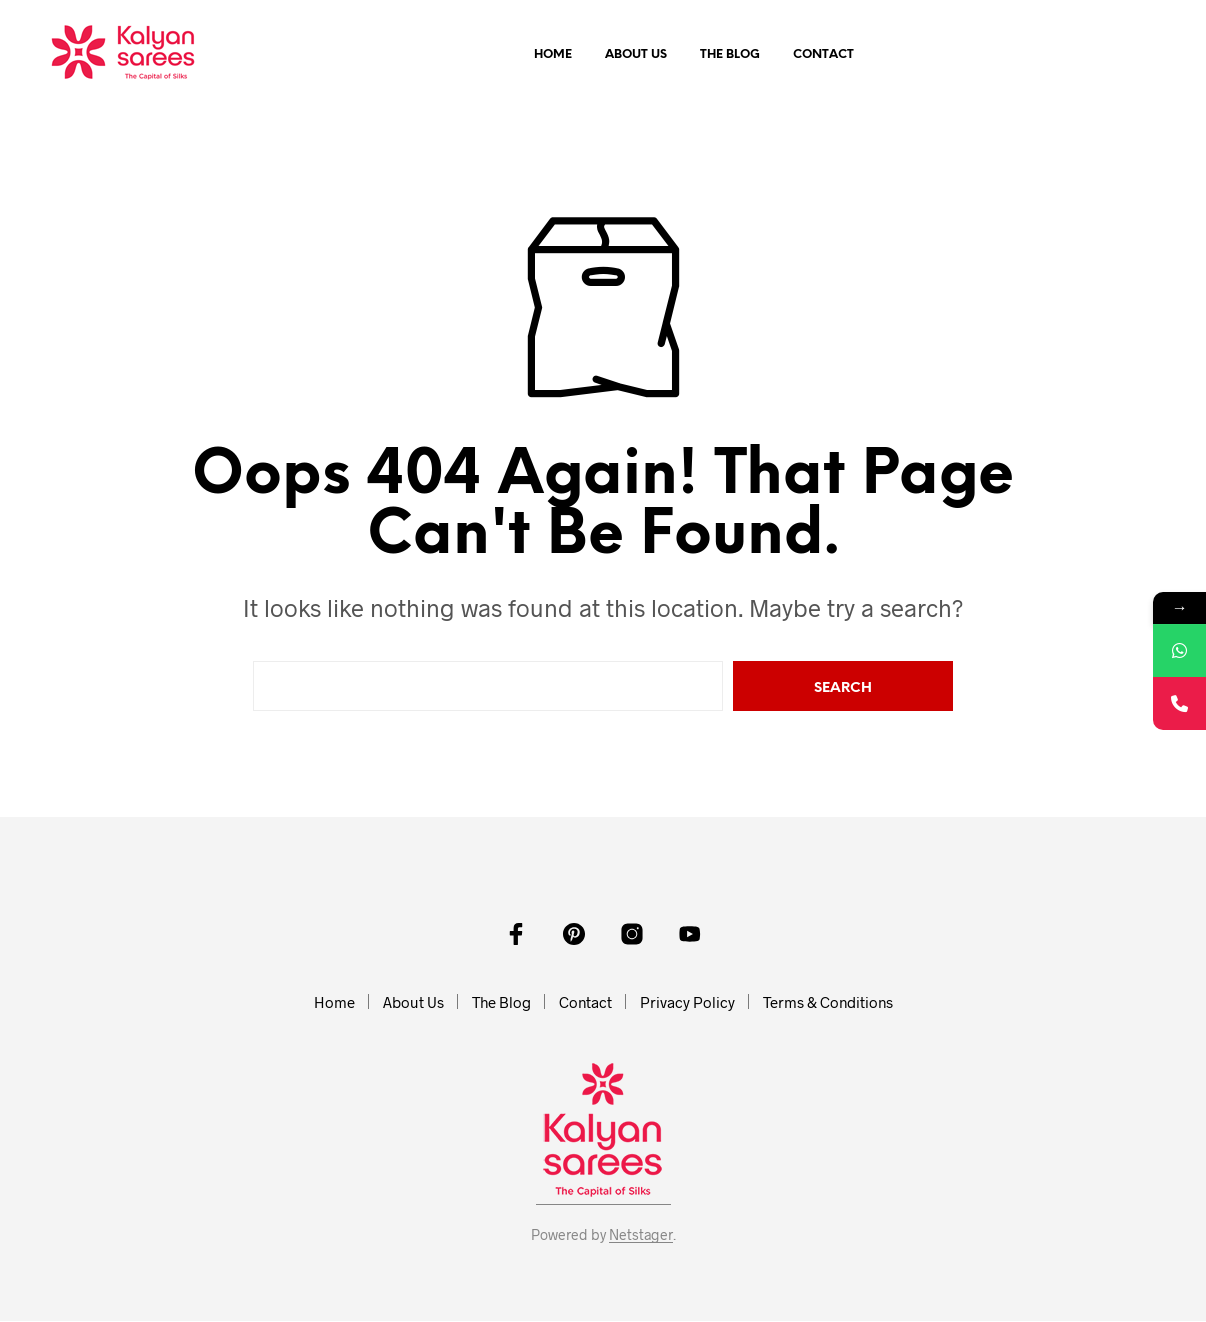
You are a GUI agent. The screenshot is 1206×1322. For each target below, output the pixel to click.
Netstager (641, 1236)
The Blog (730, 55)
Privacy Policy (687, 1003)
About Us (636, 55)
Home (553, 55)
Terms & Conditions (828, 1003)
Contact (823, 55)
